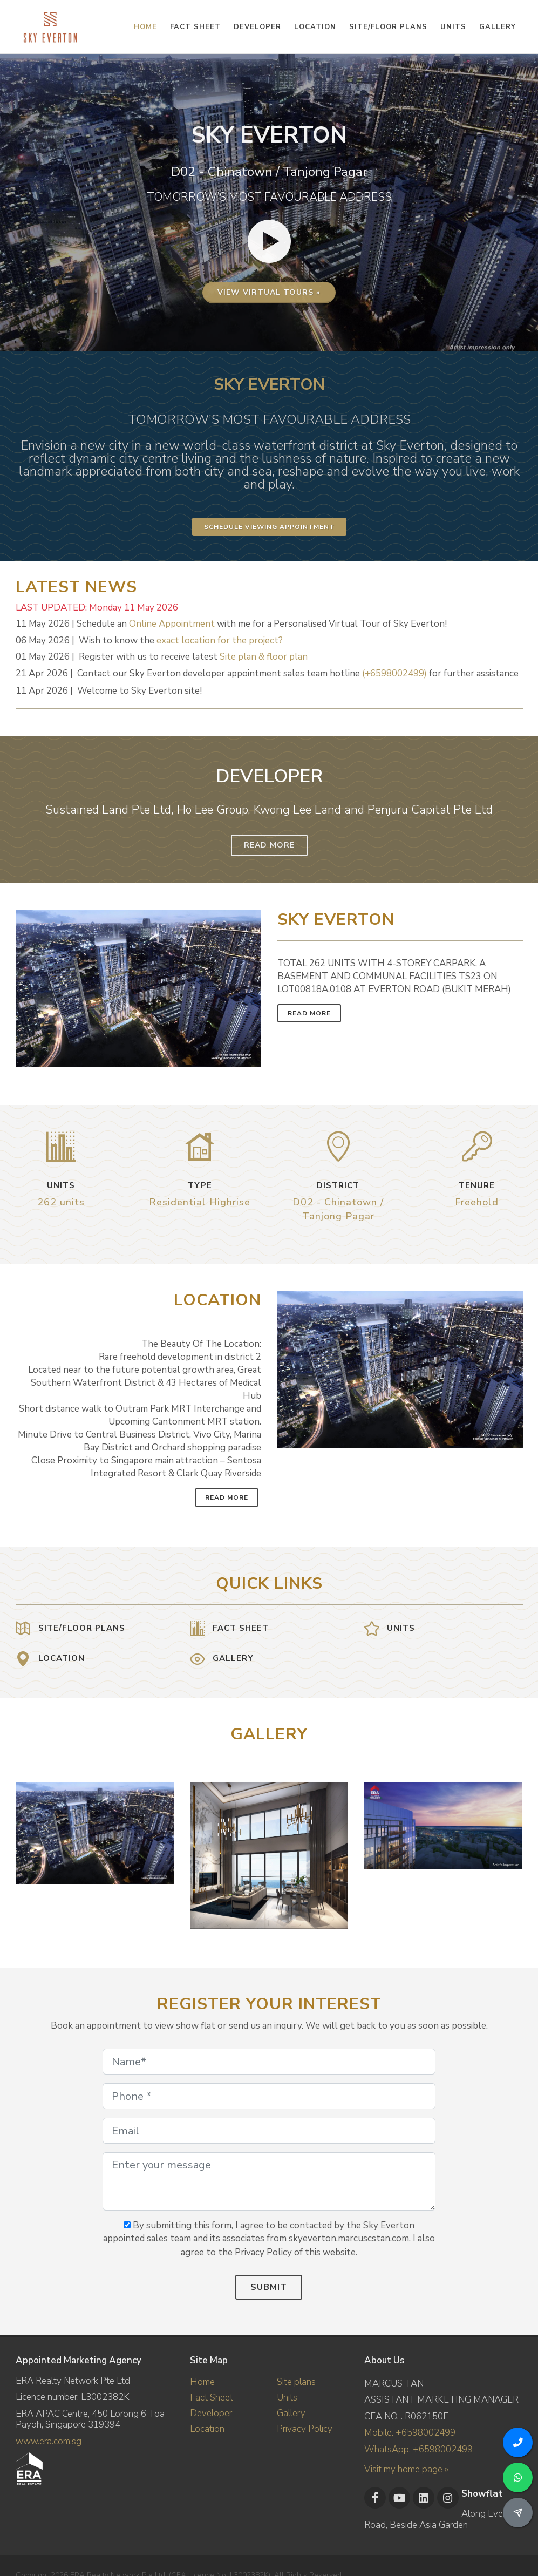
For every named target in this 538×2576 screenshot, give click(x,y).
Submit (268, 2287)
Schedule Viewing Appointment (269, 527)
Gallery (291, 2413)
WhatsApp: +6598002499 (418, 2449)
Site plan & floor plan (264, 656)
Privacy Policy (304, 2429)
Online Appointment (172, 624)
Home (202, 2382)
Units (287, 2397)
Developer (211, 2413)
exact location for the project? (219, 640)
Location (207, 2429)
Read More (269, 845)
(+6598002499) (394, 673)
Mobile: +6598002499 (409, 2432)
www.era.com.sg (48, 2441)
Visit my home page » (406, 2469)
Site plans (296, 2382)
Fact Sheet (211, 2397)
